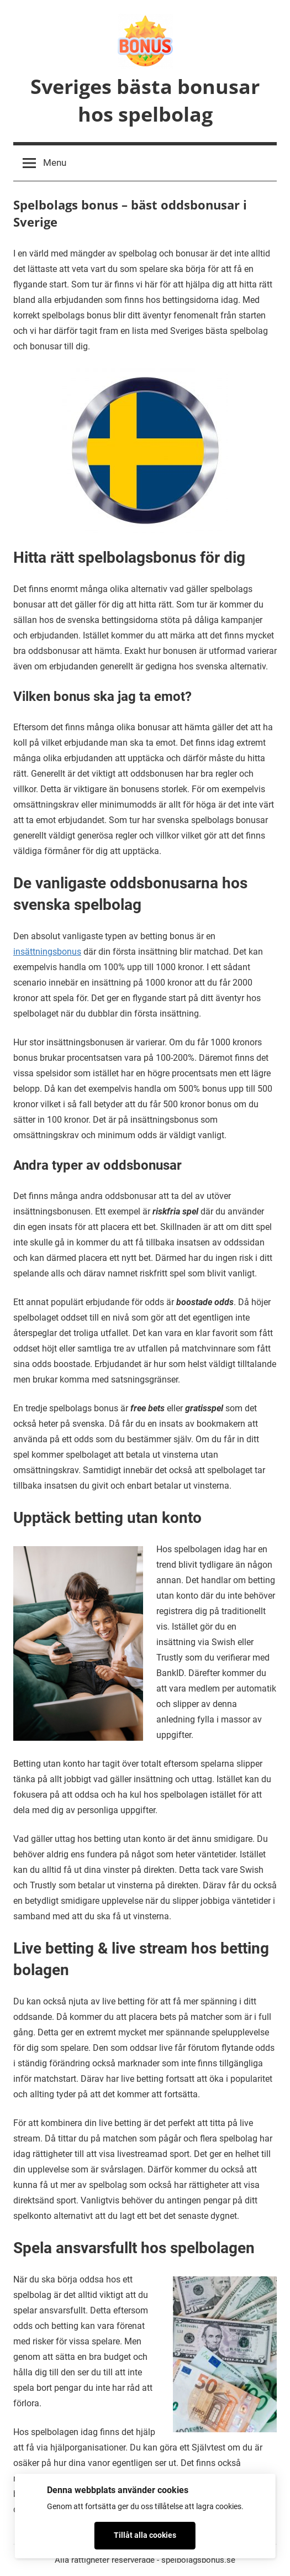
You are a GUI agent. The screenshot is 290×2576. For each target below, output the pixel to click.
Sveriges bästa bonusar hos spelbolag (145, 100)
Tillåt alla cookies (145, 2535)
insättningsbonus (47, 951)
